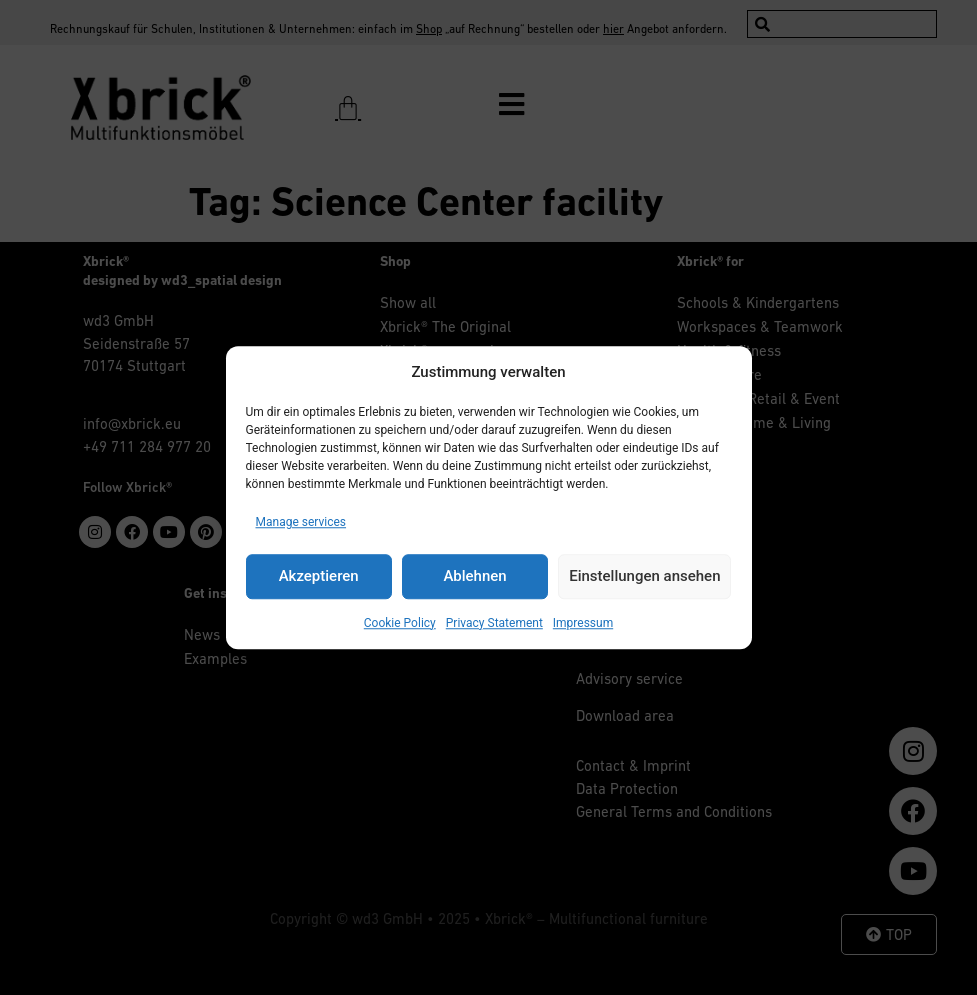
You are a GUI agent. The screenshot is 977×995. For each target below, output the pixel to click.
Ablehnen (474, 576)
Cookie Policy (400, 623)
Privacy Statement (494, 623)
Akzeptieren (319, 576)
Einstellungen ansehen (644, 576)
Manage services (301, 522)
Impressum (583, 623)
